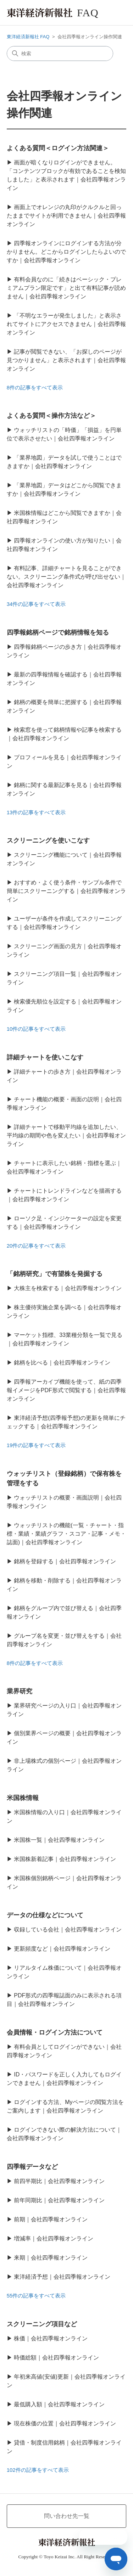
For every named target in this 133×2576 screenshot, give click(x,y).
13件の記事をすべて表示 (36, 812)
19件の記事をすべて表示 (36, 1445)
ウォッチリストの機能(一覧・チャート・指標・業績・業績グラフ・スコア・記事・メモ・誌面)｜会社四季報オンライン (66, 1533)
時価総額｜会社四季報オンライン (56, 2358)
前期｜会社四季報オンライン (51, 2219)
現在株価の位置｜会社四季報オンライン (65, 2423)
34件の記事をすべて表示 (36, 604)
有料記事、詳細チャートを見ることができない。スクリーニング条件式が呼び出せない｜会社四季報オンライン (66, 576)
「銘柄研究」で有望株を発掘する (54, 1273)
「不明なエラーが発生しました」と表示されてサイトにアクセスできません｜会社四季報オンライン (66, 324)
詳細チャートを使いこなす (45, 1057)
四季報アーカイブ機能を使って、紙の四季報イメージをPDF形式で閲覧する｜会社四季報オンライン (66, 1390)
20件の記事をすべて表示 (36, 1246)
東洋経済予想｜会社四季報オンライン (62, 2277)
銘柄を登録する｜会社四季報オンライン (65, 1561)
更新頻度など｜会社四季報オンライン (62, 1949)
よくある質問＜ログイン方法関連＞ (58, 148)
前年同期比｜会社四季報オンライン (59, 2200)
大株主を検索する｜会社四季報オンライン (68, 1288)
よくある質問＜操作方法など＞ (51, 415)
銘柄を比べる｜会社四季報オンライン (62, 1363)
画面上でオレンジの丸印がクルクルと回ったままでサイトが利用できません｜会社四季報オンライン (66, 215)
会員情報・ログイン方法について (54, 2032)
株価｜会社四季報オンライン (51, 2338)
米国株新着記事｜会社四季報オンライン (65, 1859)
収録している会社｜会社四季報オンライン (68, 1930)
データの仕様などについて (45, 1915)
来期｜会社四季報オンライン (51, 2258)
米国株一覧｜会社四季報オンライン (59, 1840)
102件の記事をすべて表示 (38, 2470)
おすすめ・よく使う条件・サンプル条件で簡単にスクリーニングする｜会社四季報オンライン (66, 890)
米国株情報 (23, 1797)
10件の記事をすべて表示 (36, 1029)
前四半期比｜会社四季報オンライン (59, 2181)
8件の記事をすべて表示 (35, 387)
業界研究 (19, 1691)
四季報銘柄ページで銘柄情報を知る (58, 632)
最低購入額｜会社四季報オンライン (59, 2404)
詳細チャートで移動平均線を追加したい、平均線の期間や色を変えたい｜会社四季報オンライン (66, 1135)
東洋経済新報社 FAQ (28, 36)
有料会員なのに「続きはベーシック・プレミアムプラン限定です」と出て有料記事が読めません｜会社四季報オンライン (66, 287)
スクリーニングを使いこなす (48, 840)
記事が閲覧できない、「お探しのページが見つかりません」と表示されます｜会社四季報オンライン (66, 360)
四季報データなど (32, 2166)
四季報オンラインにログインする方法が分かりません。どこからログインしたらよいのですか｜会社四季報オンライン (66, 251)
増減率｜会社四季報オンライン (53, 2238)
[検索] (60, 53)
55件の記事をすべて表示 (36, 2296)
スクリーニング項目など (42, 2324)
